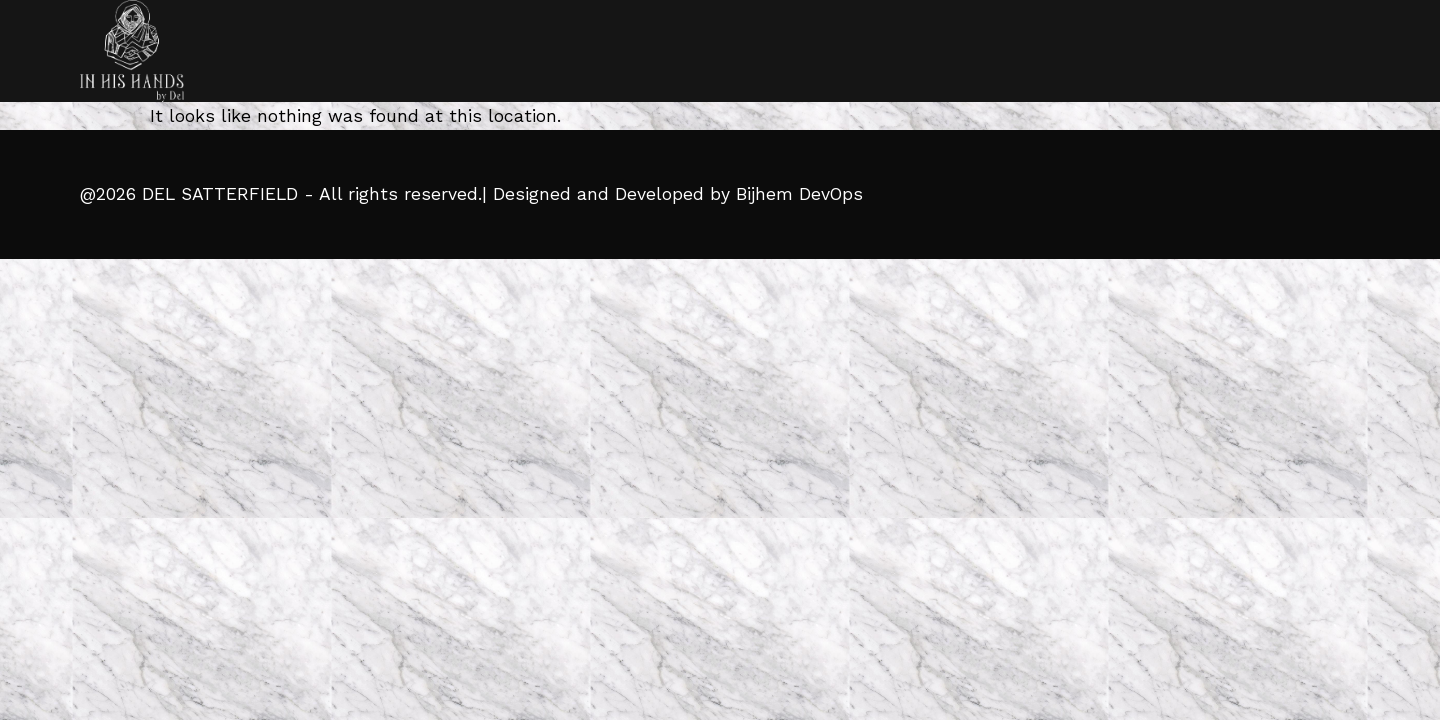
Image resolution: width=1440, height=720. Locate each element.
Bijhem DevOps (799, 194)
